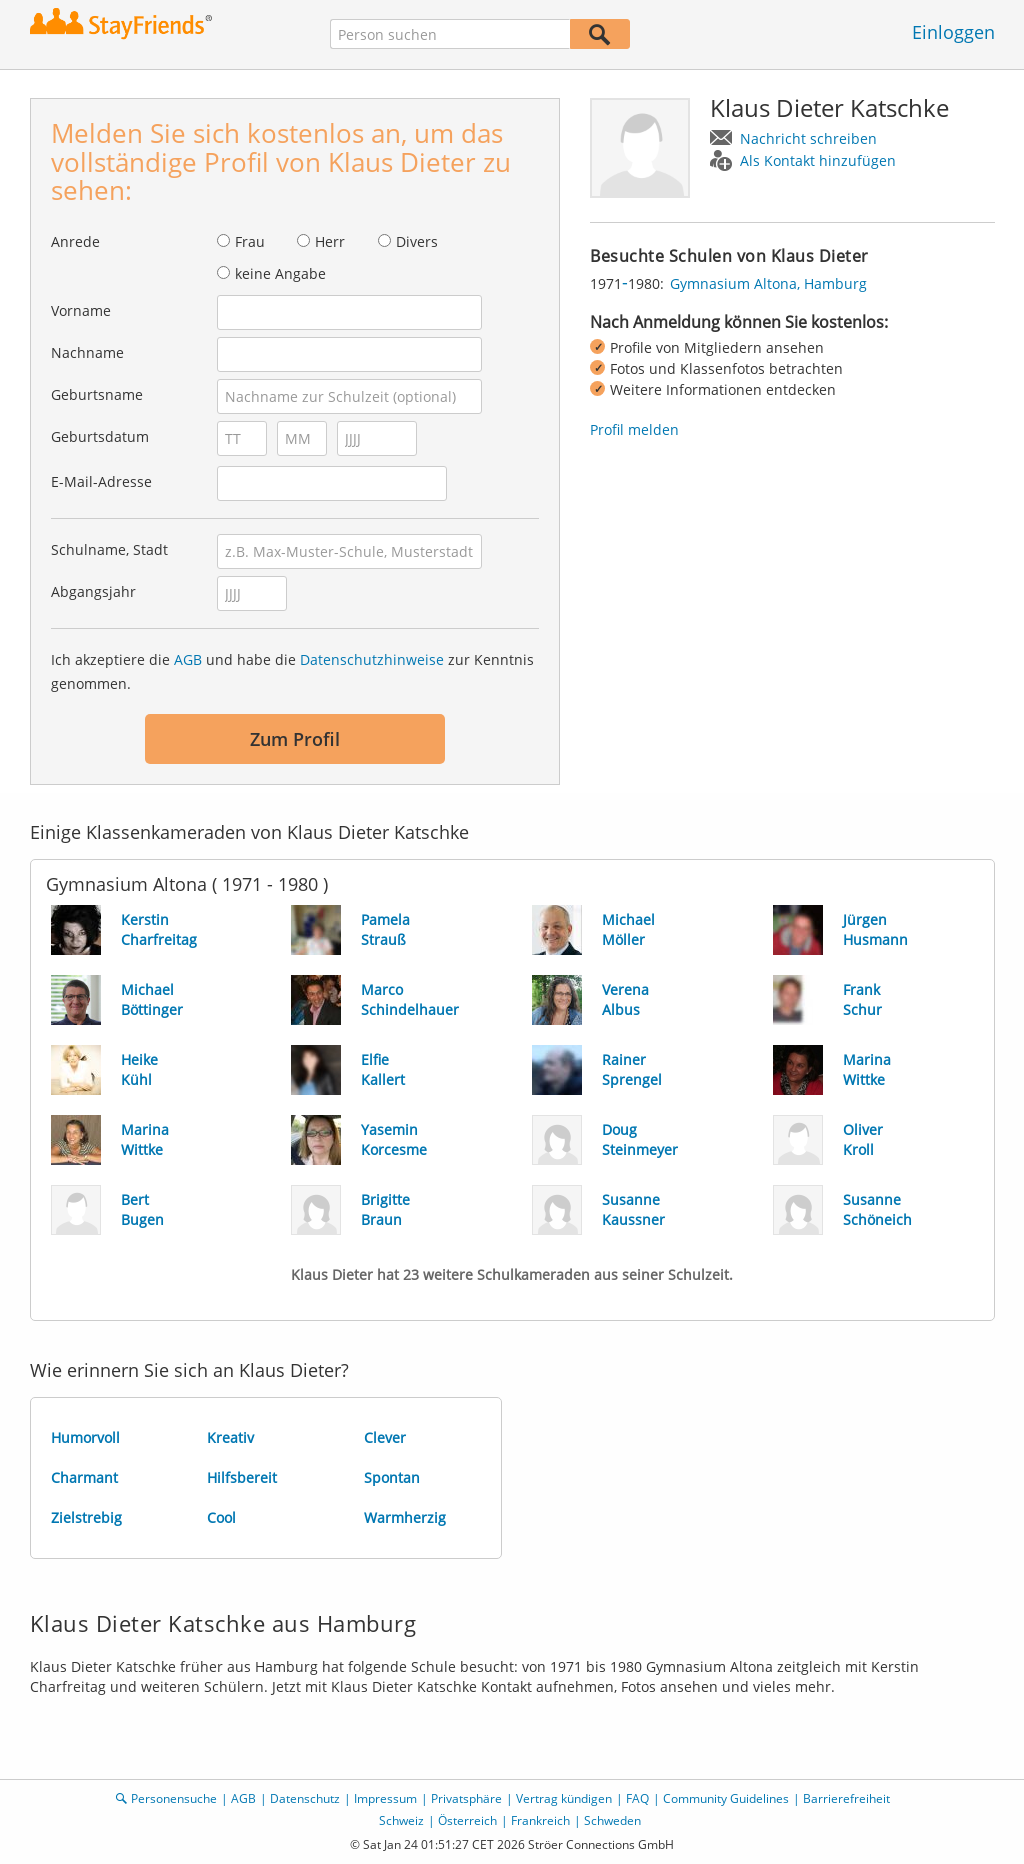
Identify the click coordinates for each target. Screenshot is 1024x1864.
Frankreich (540, 1820)
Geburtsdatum (100, 436)
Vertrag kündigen (564, 1798)
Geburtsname (97, 394)
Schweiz (401, 1820)
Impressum (385, 1798)
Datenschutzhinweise (372, 659)
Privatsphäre (466, 1798)
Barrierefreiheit (846, 1798)
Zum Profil (295, 739)
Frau (250, 241)
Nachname (87, 352)
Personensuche (174, 1798)
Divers (417, 241)
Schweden (612, 1820)
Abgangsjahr (93, 591)
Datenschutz (305, 1798)
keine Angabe (280, 273)
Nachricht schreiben (808, 138)
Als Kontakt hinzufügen (818, 160)
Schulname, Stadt (109, 549)
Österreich (467, 1820)
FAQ (637, 1798)
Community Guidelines (726, 1798)
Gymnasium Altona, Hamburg (768, 283)
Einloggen (953, 32)
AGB (188, 659)
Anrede (75, 241)
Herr (330, 241)
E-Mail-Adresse (101, 481)
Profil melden (634, 429)
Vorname (81, 310)
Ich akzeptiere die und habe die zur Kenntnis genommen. (292, 671)
